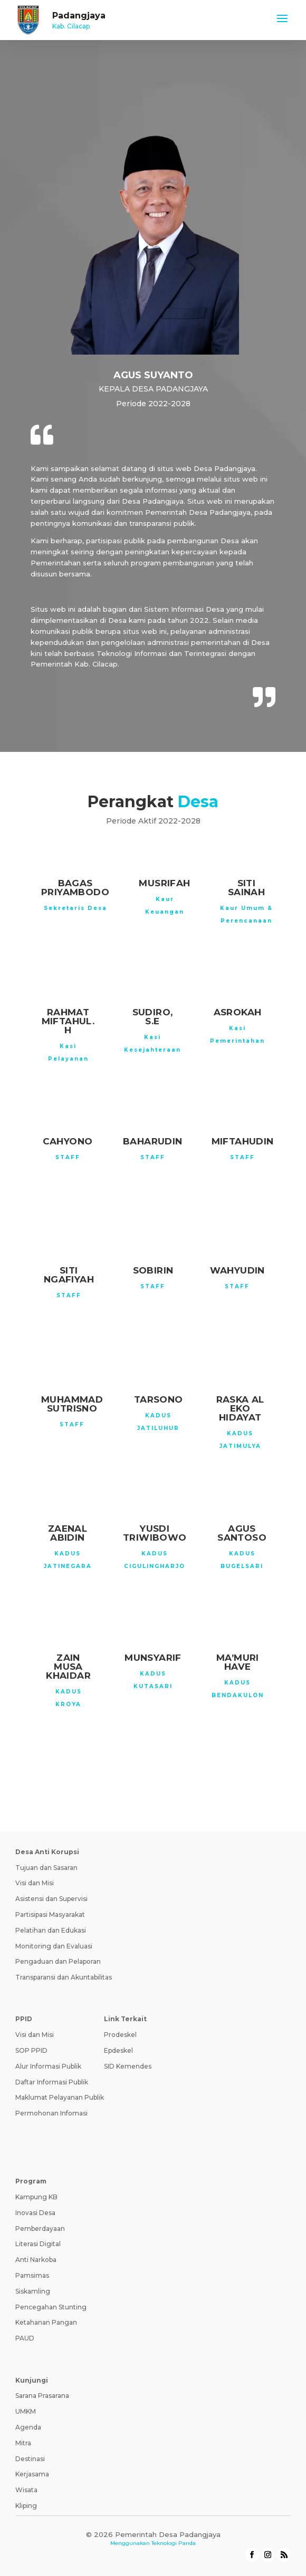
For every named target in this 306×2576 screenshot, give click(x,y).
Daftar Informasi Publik (51, 2082)
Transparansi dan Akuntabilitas (63, 1977)
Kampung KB (36, 2197)
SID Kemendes (127, 2066)
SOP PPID (31, 2050)
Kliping (26, 2506)
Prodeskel (120, 2035)
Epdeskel (118, 2050)
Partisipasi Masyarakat (50, 1914)
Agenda (28, 2427)
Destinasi (30, 2459)
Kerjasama (32, 2474)
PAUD (24, 2338)
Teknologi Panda (173, 2543)
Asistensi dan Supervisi (51, 1899)
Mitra (23, 2443)
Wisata (26, 2490)
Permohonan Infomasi (51, 2113)
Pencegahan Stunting (51, 2307)
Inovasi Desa (35, 2213)
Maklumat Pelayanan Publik (59, 2097)
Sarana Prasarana (42, 2395)
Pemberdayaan (40, 2228)
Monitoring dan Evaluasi (53, 1946)
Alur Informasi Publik (48, 2066)
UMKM (25, 2411)
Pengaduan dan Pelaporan (58, 1961)
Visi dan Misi (34, 1883)
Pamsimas (32, 2275)
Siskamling (32, 2291)
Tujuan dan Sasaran (46, 1868)
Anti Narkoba (35, 2260)
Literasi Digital (38, 2244)
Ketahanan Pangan (46, 2322)
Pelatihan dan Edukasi (50, 1930)
